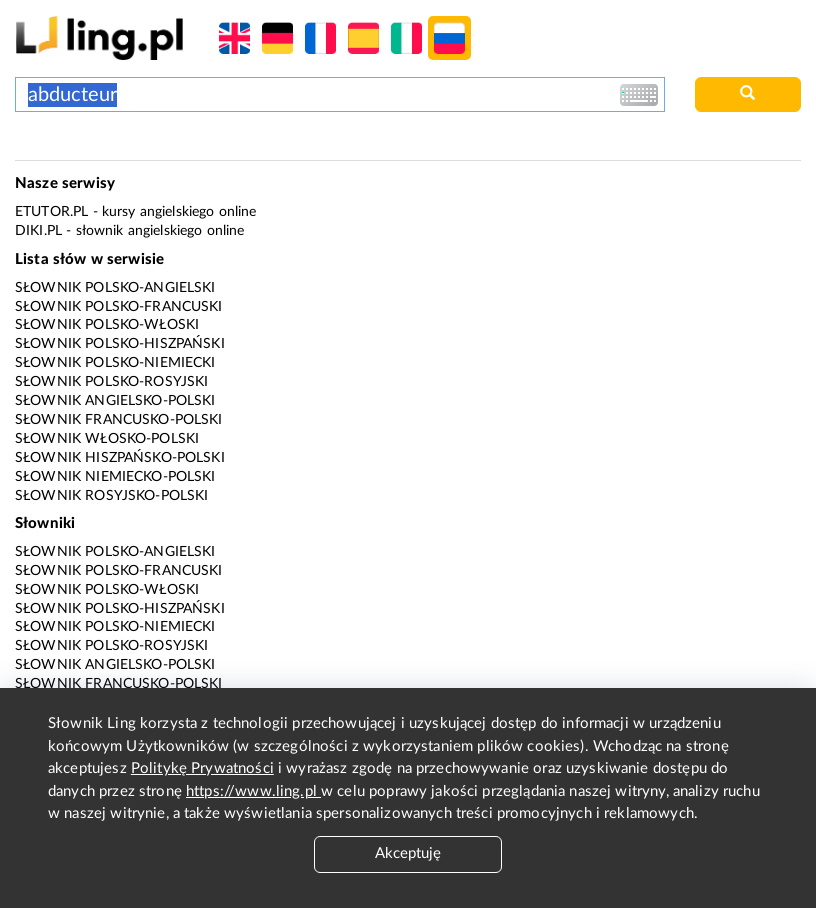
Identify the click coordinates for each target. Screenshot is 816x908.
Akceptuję (408, 853)
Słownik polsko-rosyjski (111, 382)
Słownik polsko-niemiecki (115, 363)
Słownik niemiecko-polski (115, 477)
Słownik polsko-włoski (107, 325)
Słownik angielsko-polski (115, 401)
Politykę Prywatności (202, 768)
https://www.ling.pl (253, 791)
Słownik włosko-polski (107, 439)
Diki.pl (38, 231)
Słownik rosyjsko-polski (111, 496)
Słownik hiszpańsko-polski (120, 458)
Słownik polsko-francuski (119, 307)
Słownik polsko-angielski (115, 288)
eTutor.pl (51, 212)
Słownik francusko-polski (119, 420)
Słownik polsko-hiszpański (120, 344)
